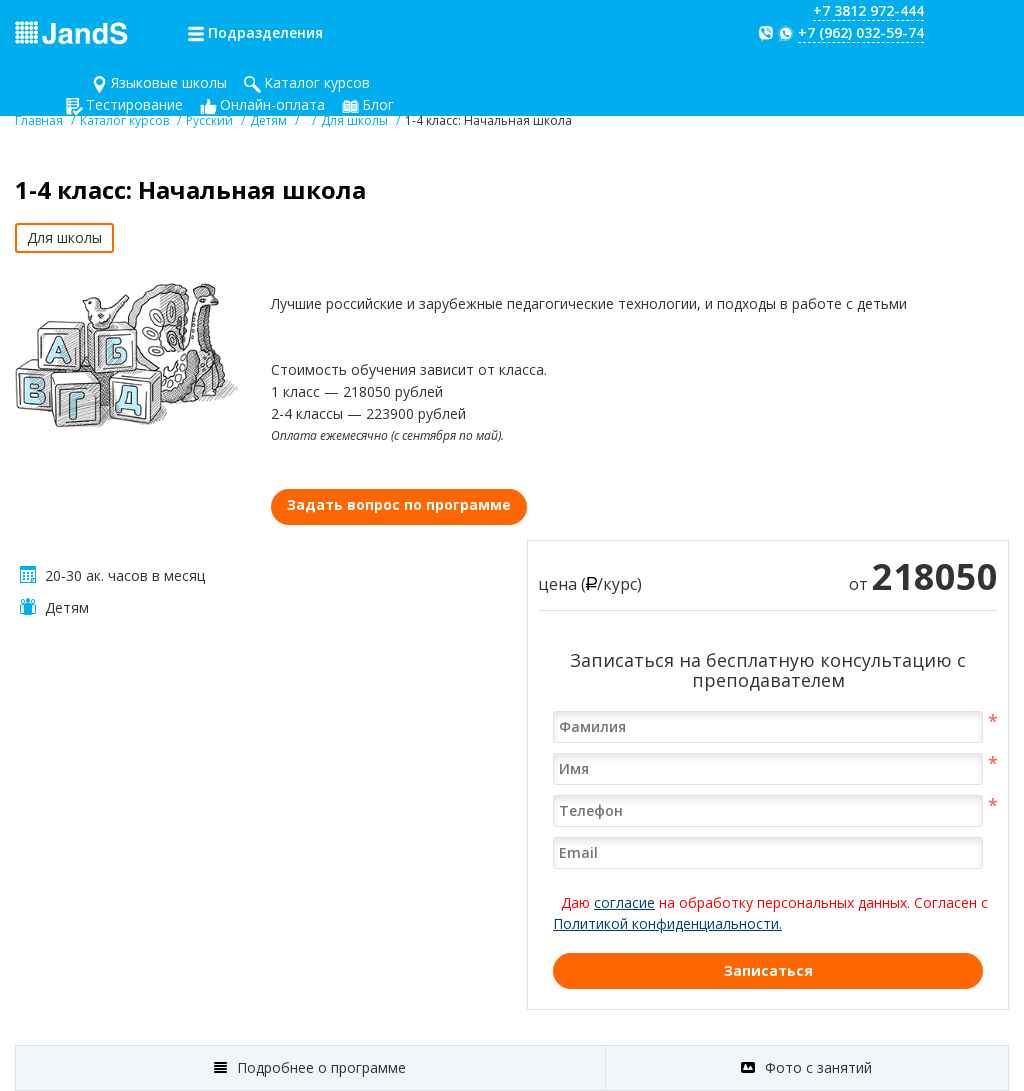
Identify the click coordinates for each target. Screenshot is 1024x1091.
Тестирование (134, 104)
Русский (209, 120)
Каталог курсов (317, 82)
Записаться (768, 970)
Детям (268, 120)
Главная (39, 120)
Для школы (354, 120)
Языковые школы (169, 82)
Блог (378, 104)
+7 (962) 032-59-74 (861, 32)
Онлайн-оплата (272, 104)
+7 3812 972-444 (868, 10)
